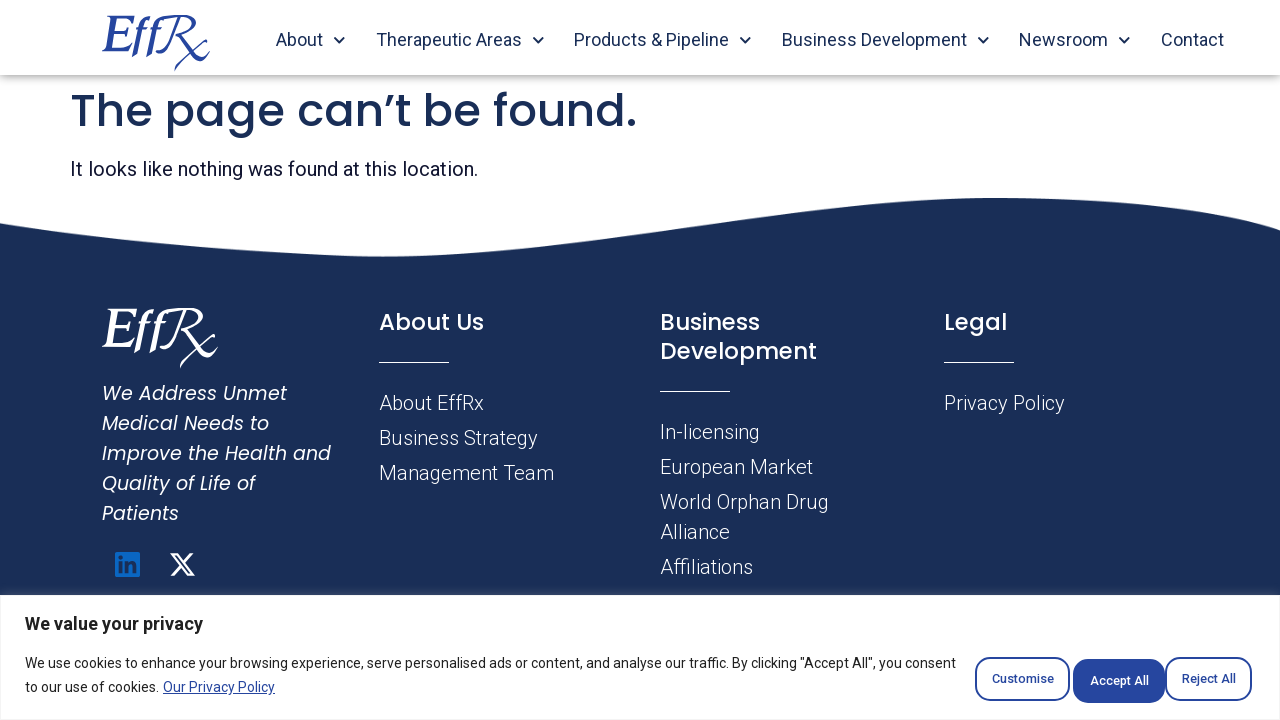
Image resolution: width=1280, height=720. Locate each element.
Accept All (1193, 679)
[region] (640, 660)
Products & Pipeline (663, 40)
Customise (932, 679)
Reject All (1064, 679)
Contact (1192, 40)
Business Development (886, 40)
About (311, 40)
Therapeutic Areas (460, 40)
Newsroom (1075, 40)
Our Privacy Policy (326, 691)
